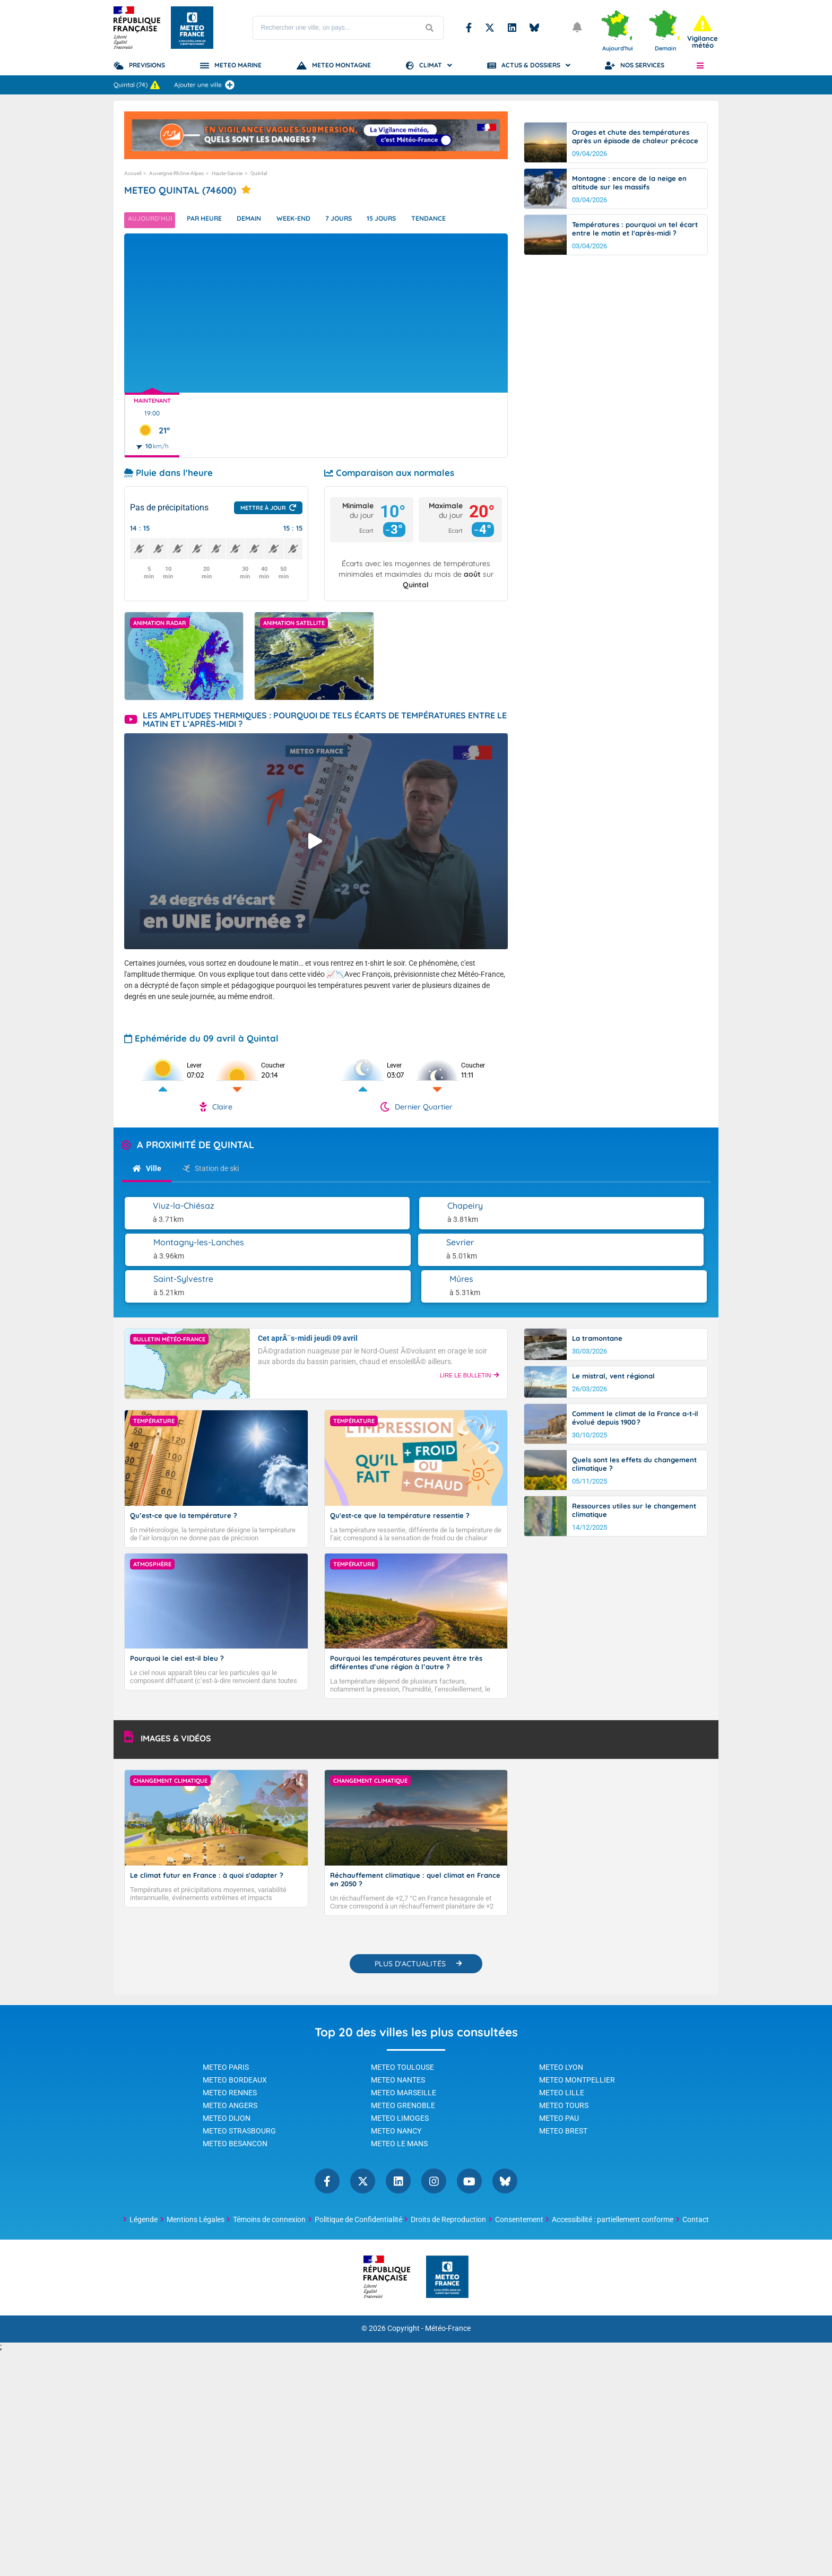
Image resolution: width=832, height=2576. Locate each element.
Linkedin (512, 27)
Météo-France (448, 2378)
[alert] (702, 32)
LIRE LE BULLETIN (470, 1338)
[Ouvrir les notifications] (577, 27)
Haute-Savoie (227, 173)
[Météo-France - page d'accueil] (447, 2327)
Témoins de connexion (269, 2269)
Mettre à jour (263, 507)
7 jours (361, 220)
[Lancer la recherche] (430, 28)
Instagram (433, 2230)
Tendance (462, 220)
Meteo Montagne (341, 65)
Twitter (490, 27)
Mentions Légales (195, 2269)
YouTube (469, 2230)
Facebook (469, 27)
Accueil (132, 173)
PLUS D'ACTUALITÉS (410, 2013)
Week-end (310, 220)
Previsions (147, 65)
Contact (695, 2269)
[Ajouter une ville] (230, 85)
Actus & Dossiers (530, 65)
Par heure (212, 220)
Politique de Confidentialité (358, 2269)
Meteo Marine (238, 65)
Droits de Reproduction (448, 2269)
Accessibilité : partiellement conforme (612, 2269)
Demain (262, 220)
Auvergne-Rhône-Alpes (176, 173)
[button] (700, 65)
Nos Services (642, 65)
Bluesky (534, 27)
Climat (430, 65)
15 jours (410, 220)
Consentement (519, 2269)
